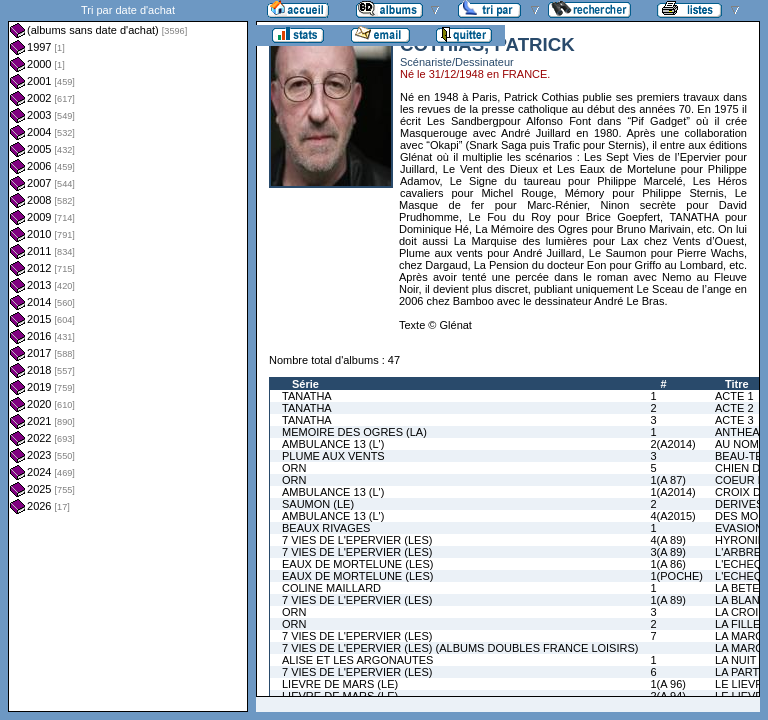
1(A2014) (672, 492)
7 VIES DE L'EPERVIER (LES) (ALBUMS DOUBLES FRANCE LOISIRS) (460, 648)
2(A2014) (672, 444)
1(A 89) (667, 600)
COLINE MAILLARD (331, 588)
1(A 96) (667, 684)
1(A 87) (667, 480)
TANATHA (307, 396)
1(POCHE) (676, 576)
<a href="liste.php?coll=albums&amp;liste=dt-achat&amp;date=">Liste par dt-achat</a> (128, 356)
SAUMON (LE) (318, 504)
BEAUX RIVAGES (326, 528)
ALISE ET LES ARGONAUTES (357, 660)
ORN (294, 468)
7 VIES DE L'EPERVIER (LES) (357, 540)
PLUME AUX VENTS (333, 456)
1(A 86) (667, 564)
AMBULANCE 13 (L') (333, 444)
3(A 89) (667, 552)
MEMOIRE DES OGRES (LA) (354, 432)
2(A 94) (667, 696)
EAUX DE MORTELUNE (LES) (357, 564)
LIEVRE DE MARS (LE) (340, 684)
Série (305, 384)
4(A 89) (667, 540)
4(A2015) (672, 516)
